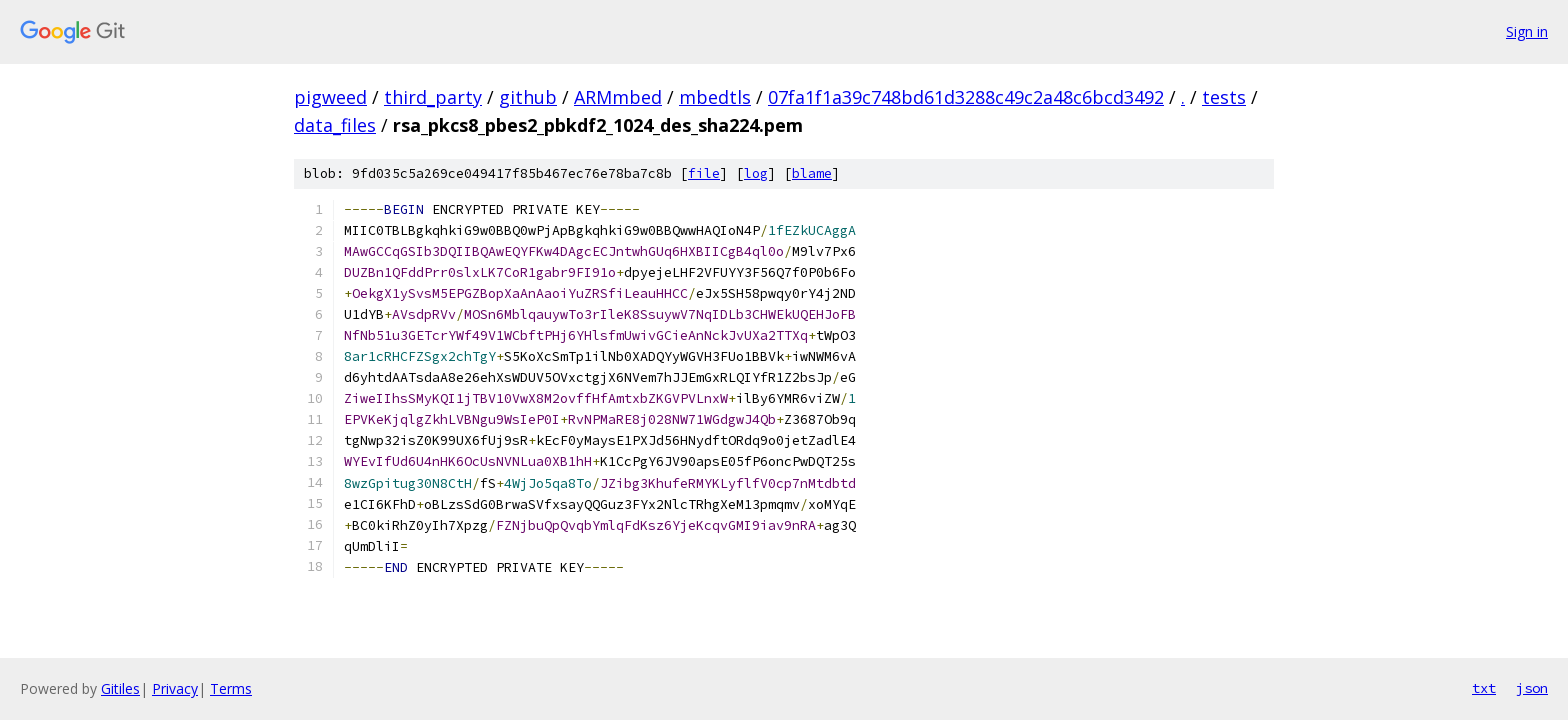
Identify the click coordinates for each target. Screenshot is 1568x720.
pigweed (330, 97)
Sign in (1527, 31)
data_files (335, 125)
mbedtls (715, 97)
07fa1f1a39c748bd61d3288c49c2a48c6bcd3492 (966, 97)
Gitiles (120, 688)
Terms (231, 688)
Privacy (175, 688)
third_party (433, 97)
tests (1224, 97)
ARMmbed (618, 97)
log (756, 173)
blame (812, 173)
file (704, 173)
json (1532, 688)
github (528, 97)
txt (1484, 688)
